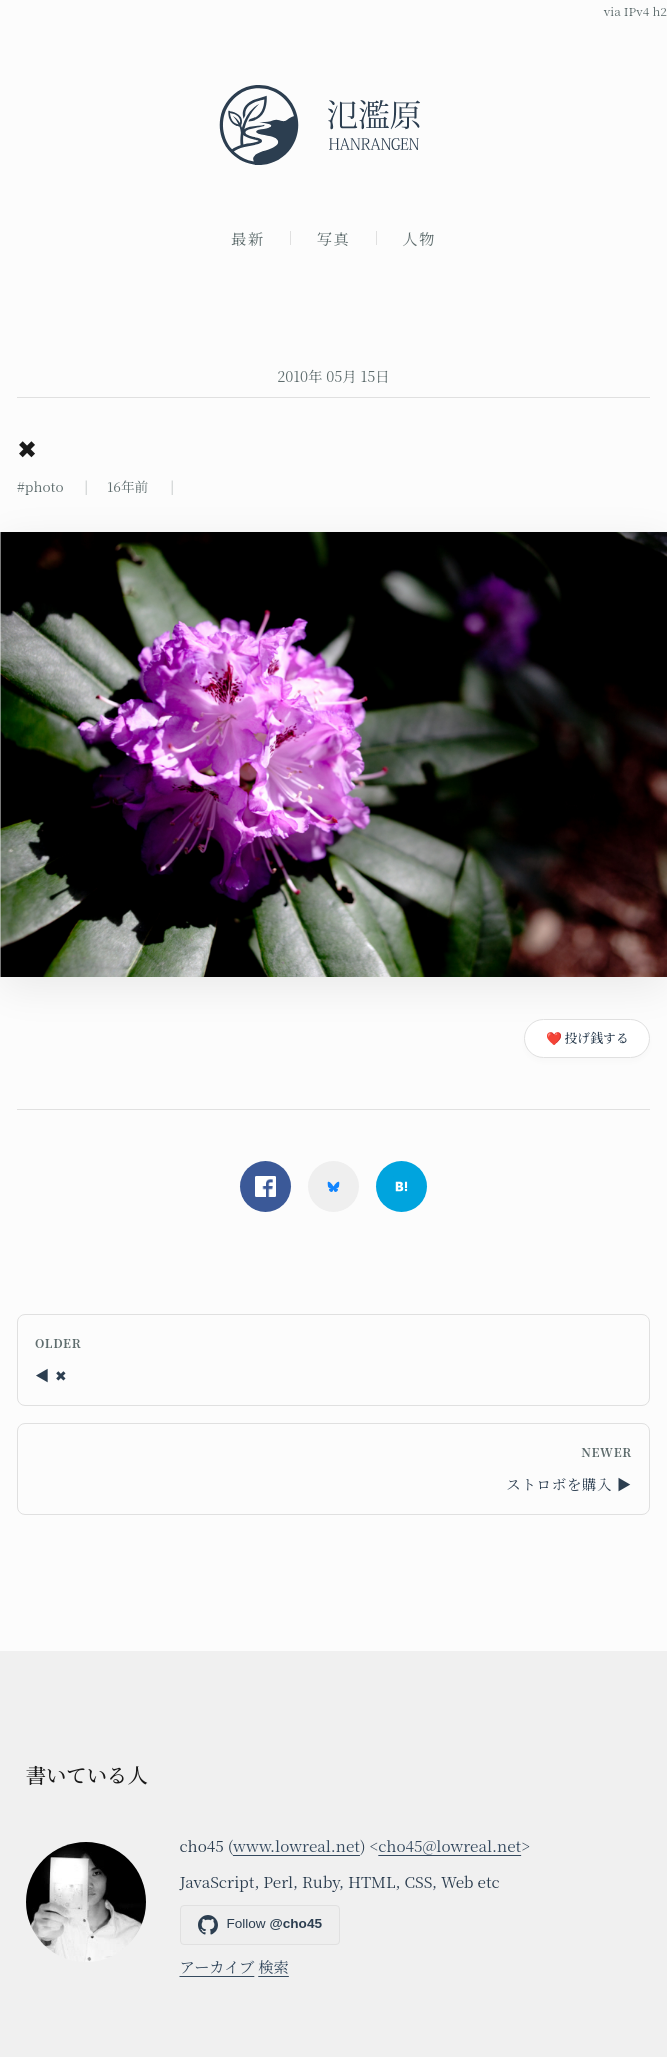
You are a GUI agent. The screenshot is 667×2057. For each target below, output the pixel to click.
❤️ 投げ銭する (587, 1037)
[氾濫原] (333, 125)
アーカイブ (217, 1966)
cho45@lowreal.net (449, 1845)
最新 (248, 238)
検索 (273, 1966)
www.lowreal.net (296, 1845)
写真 (334, 238)
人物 (419, 238)
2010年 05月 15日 (333, 375)
